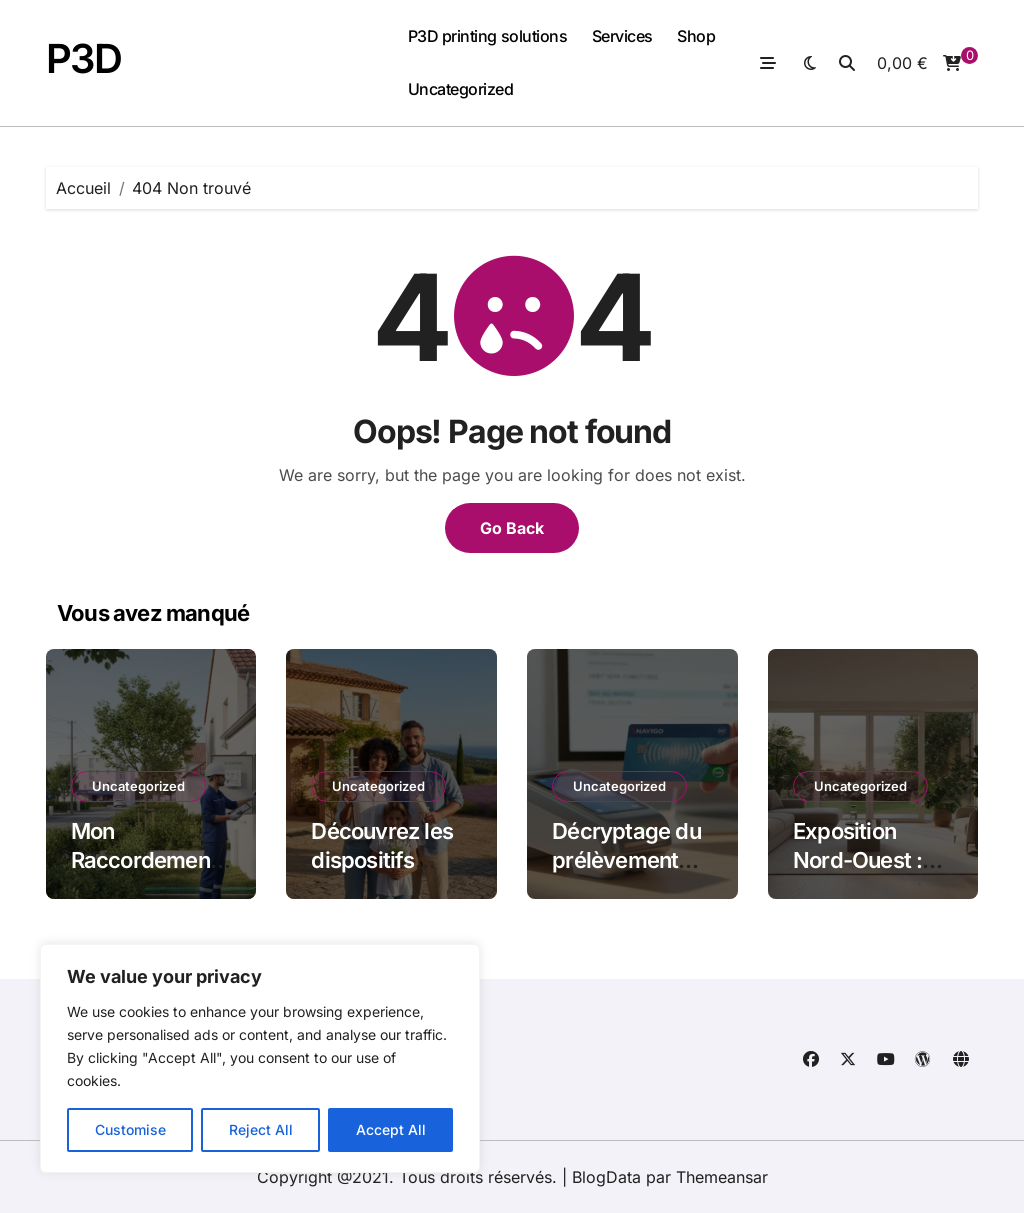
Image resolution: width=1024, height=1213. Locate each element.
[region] (260, 1058)
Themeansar (722, 1177)
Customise (130, 1129)
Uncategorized (461, 89)
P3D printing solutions (487, 36)
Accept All (391, 1129)
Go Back (512, 528)
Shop (696, 36)
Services (622, 36)
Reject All (261, 1129)
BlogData (606, 1177)
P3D (84, 58)
